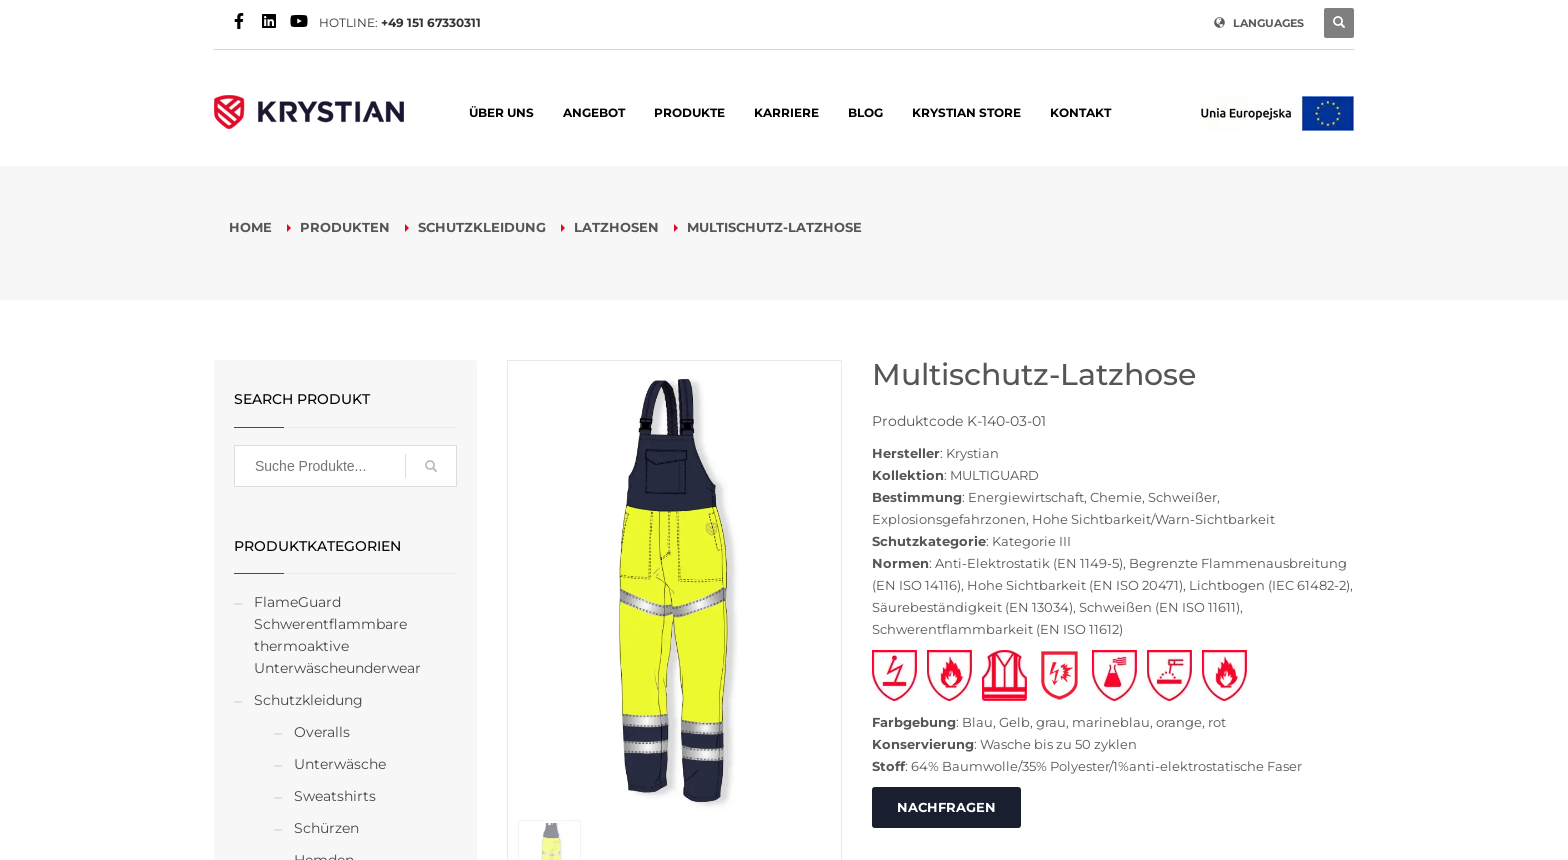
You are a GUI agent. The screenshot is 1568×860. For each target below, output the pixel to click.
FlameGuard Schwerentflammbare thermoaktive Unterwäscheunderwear (337, 635)
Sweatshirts (335, 796)
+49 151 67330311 (431, 22)
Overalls (322, 732)
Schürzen (326, 828)
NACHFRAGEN (946, 807)
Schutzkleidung (308, 700)
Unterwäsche (340, 764)
